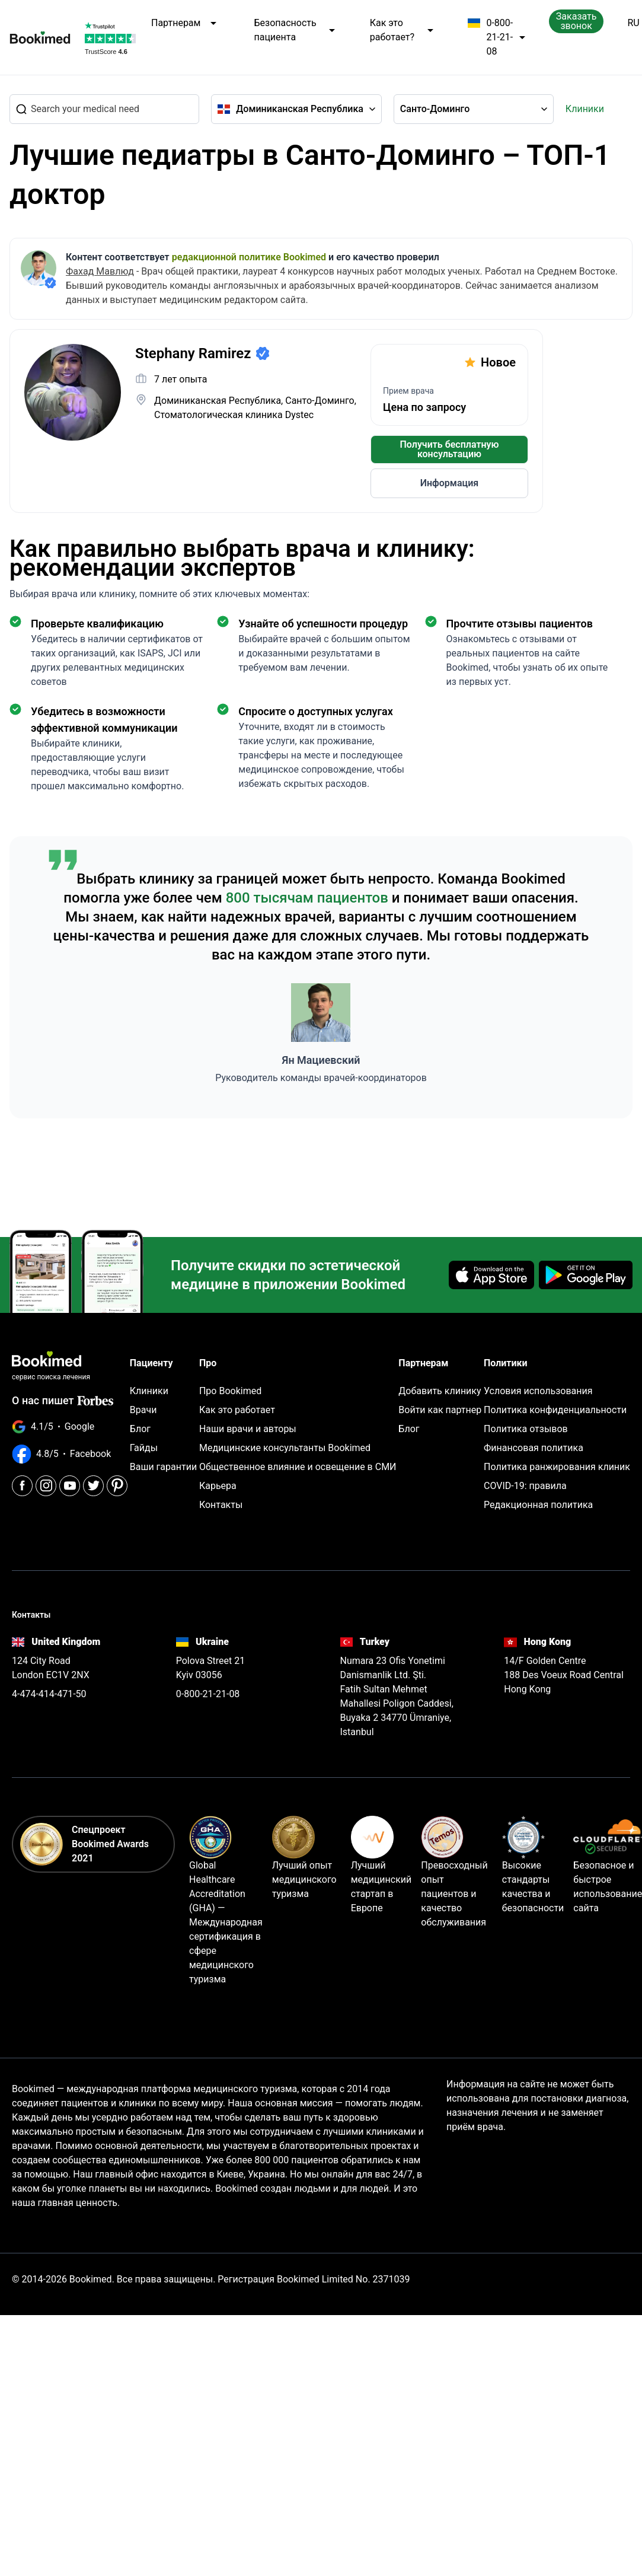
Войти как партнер (439, 1407)
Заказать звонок (576, 21)
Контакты (220, 1502)
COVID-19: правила (525, 1483)
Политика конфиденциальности (555, 1407)
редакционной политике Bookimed (249, 257)
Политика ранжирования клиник (557, 1464)
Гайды (144, 1445)
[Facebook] (22, 1458)
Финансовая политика (533, 1445)
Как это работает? (402, 30)
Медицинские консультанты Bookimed (284, 1445)
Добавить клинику (439, 1388)
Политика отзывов (526, 1426)
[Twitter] (93, 1458)
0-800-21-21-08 (496, 37)
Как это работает (237, 1407)
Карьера (218, 1483)
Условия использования (538, 1388)
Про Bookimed (230, 1388)
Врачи (143, 1407)
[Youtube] (69, 1458)
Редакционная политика (538, 1502)
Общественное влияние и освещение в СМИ (298, 1464)
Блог (140, 1426)
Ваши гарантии (163, 1464)
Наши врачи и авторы (247, 1426)
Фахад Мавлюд (100, 271)
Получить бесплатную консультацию (449, 449)
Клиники (585, 108)
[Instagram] (46, 1458)
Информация (449, 483)
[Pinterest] (117, 1458)
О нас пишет (43, 1377)
